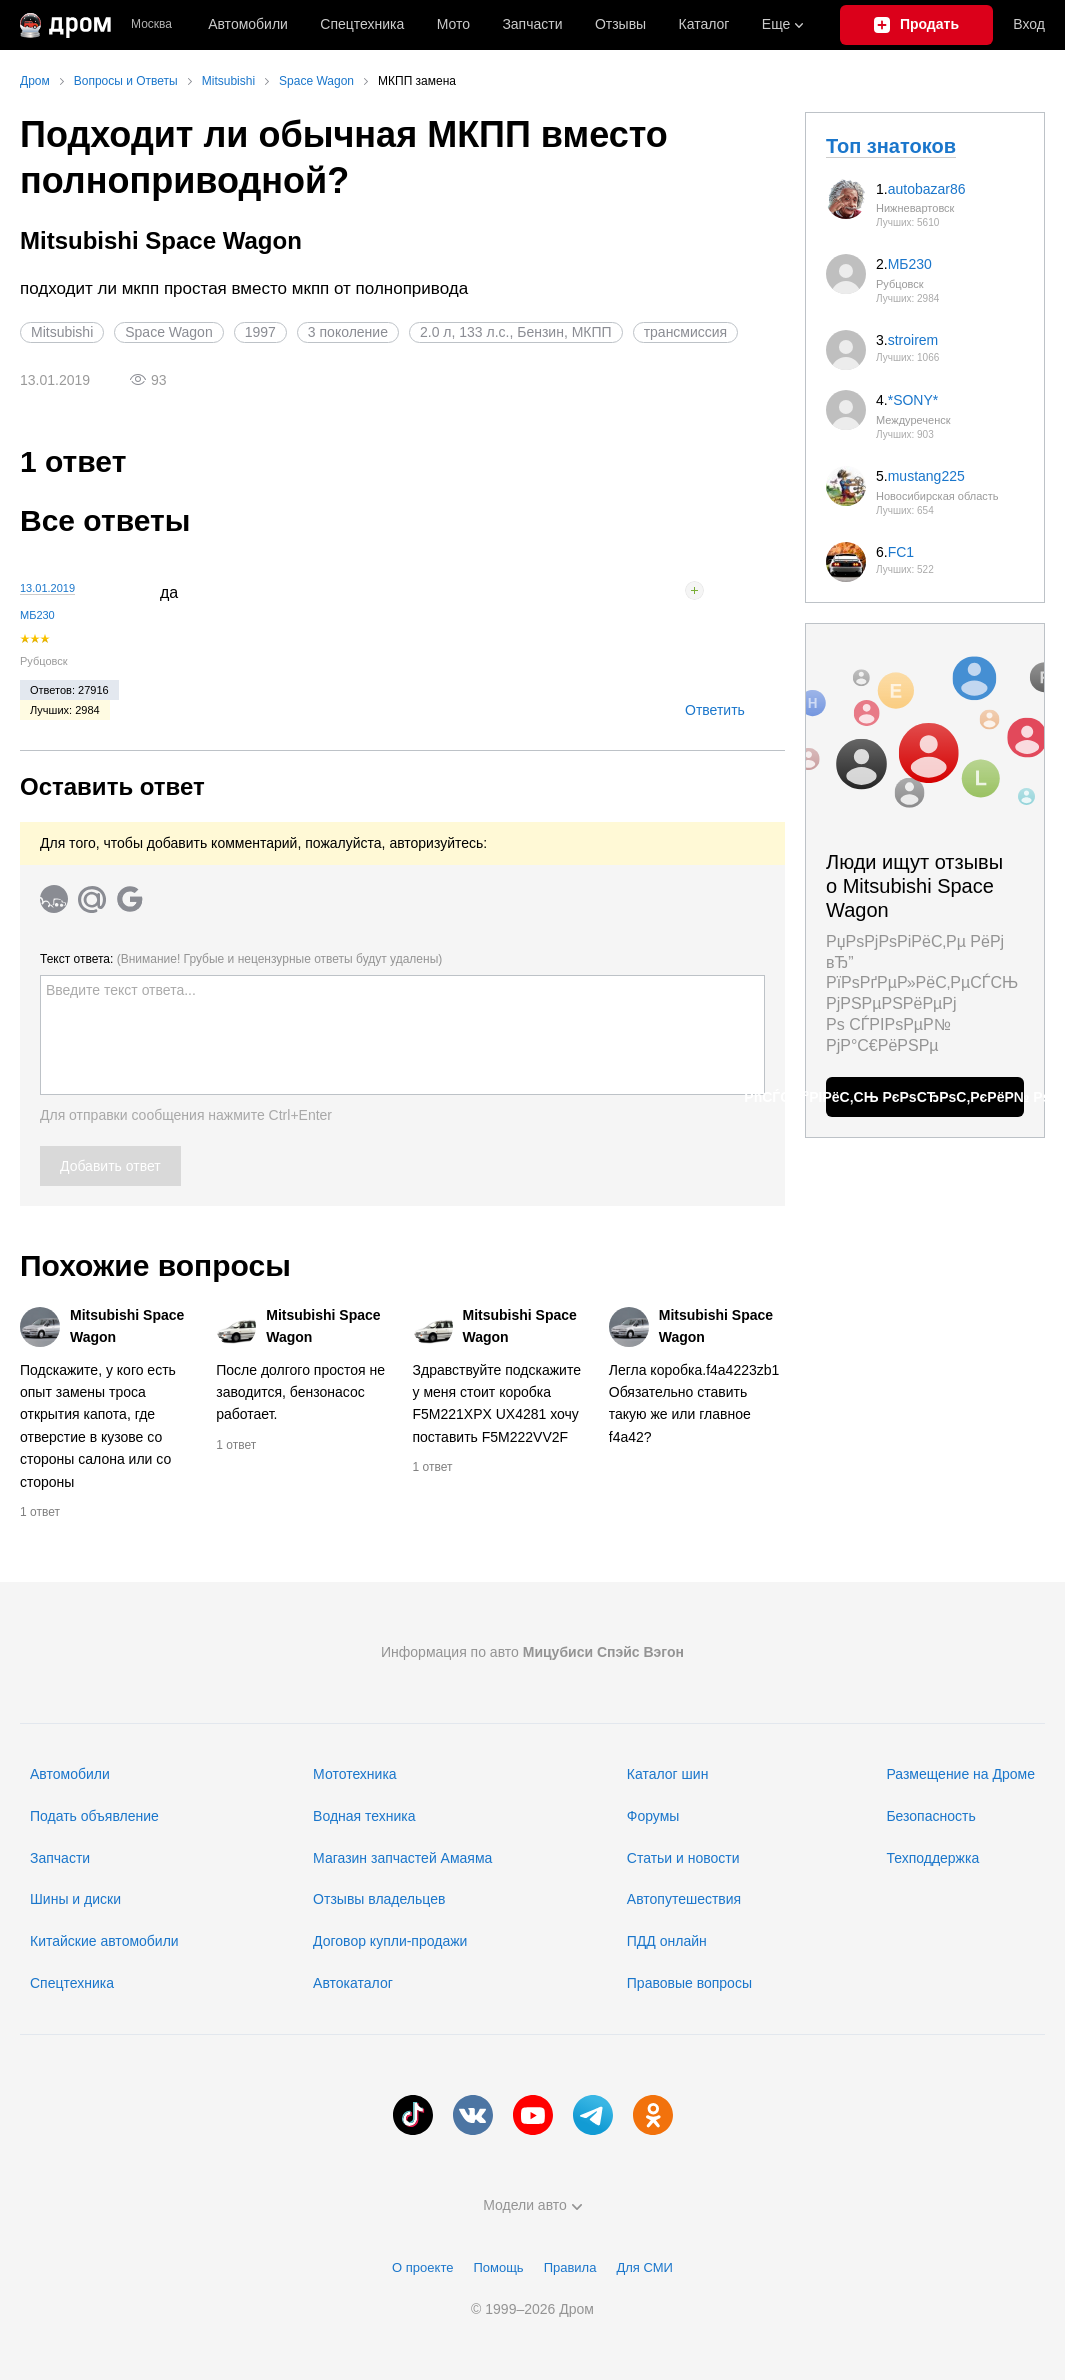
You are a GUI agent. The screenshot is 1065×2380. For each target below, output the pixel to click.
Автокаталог (353, 1983)
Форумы (653, 1816)
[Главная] (65, 25)
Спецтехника (72, 1983)
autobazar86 (927, 189)
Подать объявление (94, 1816)
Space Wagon (168, 332)
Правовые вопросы (689, 1983)
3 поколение (348, 332)
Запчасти (532, 24)
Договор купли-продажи (390, 1941)
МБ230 (37, 615)
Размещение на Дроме (960, 1774)
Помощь (498, 2267)
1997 (260, 332)
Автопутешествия (684, 1899)
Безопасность (930, 1816)
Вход (1029, 24)
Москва (151, 24)
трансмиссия (686, 332)
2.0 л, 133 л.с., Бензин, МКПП (516, 332)
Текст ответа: (241, 959)
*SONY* (913, 400)
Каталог (704, 24)
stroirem (913, 340)
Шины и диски (75, 1899)
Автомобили (248, 24)
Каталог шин (668, 1774)
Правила (570, 2267)
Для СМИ (644, 2267)
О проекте (422, 2267)
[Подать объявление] (917, 25)
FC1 (901, 552)
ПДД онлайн (667, 1941)
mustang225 (926, 476)
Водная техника (364, 1816)
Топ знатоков (891, 146)
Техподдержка (932, 1858)
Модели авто (532, 2205)
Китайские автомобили (104, 1941)
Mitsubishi (62, 332)
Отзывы (620, 24)
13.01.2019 (47, 588)
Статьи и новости (683, 1858)
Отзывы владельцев (379, 1899)
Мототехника (355, 1774)
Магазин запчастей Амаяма (402, 1858)
